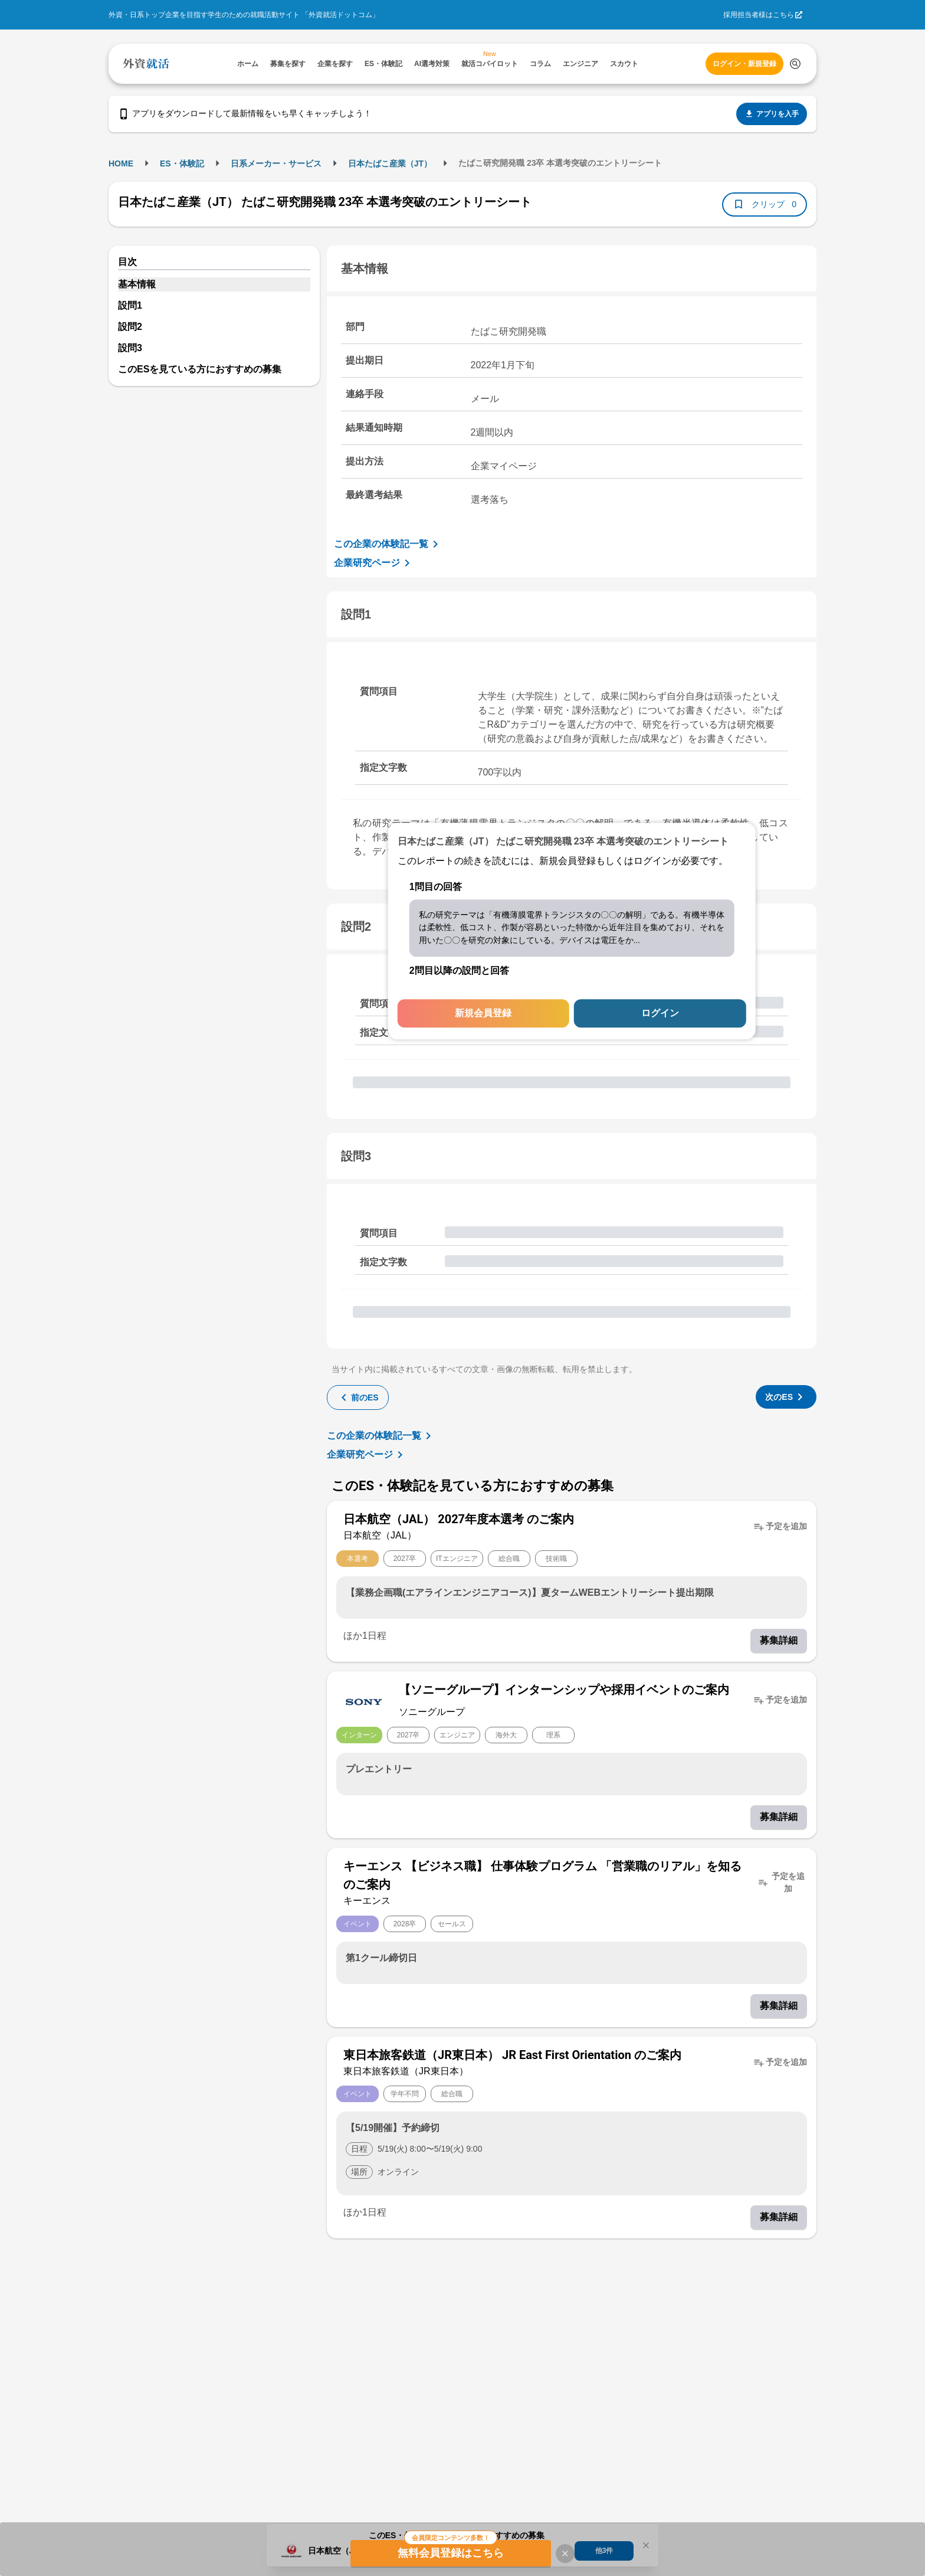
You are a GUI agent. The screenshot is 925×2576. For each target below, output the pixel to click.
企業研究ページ (374, 563)
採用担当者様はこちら (758, 15)
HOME (121, 163)
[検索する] (795, 64)
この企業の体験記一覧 (388, 544)
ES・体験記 (182, 163)
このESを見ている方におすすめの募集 (199, 369)
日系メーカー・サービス (276, 163)
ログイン (660, 1014)
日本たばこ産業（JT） (390, 163)
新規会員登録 (483, 1014)
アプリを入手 (771, 114)
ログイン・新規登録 (744, 64)
